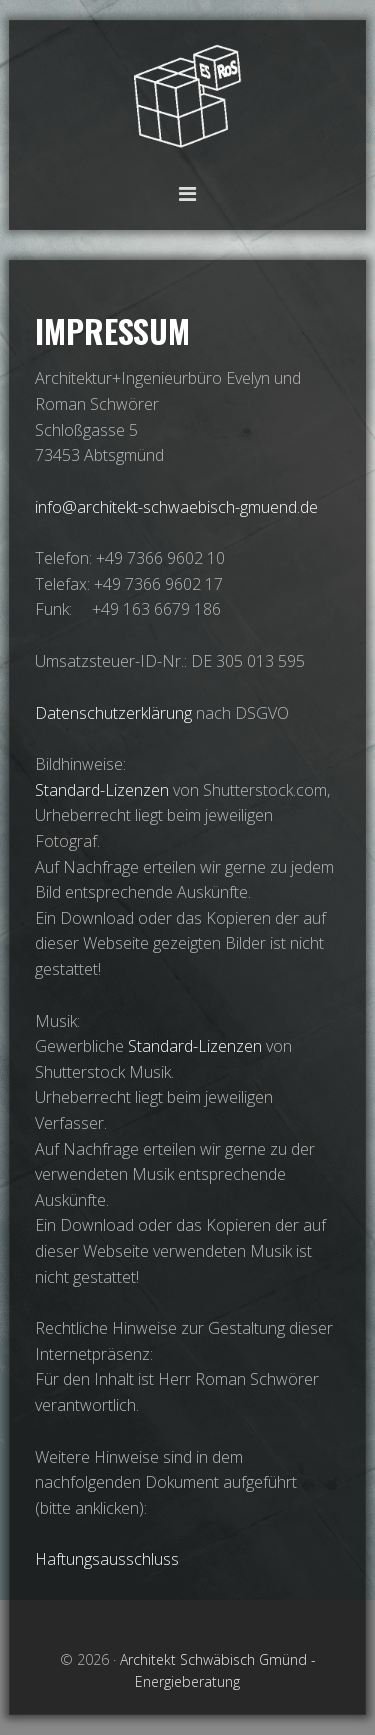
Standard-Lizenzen (102, 790)
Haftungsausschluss (107, 1559)
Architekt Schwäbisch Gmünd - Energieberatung (188, 97)
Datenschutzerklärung (115, 713)
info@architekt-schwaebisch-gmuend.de (176, 507)
